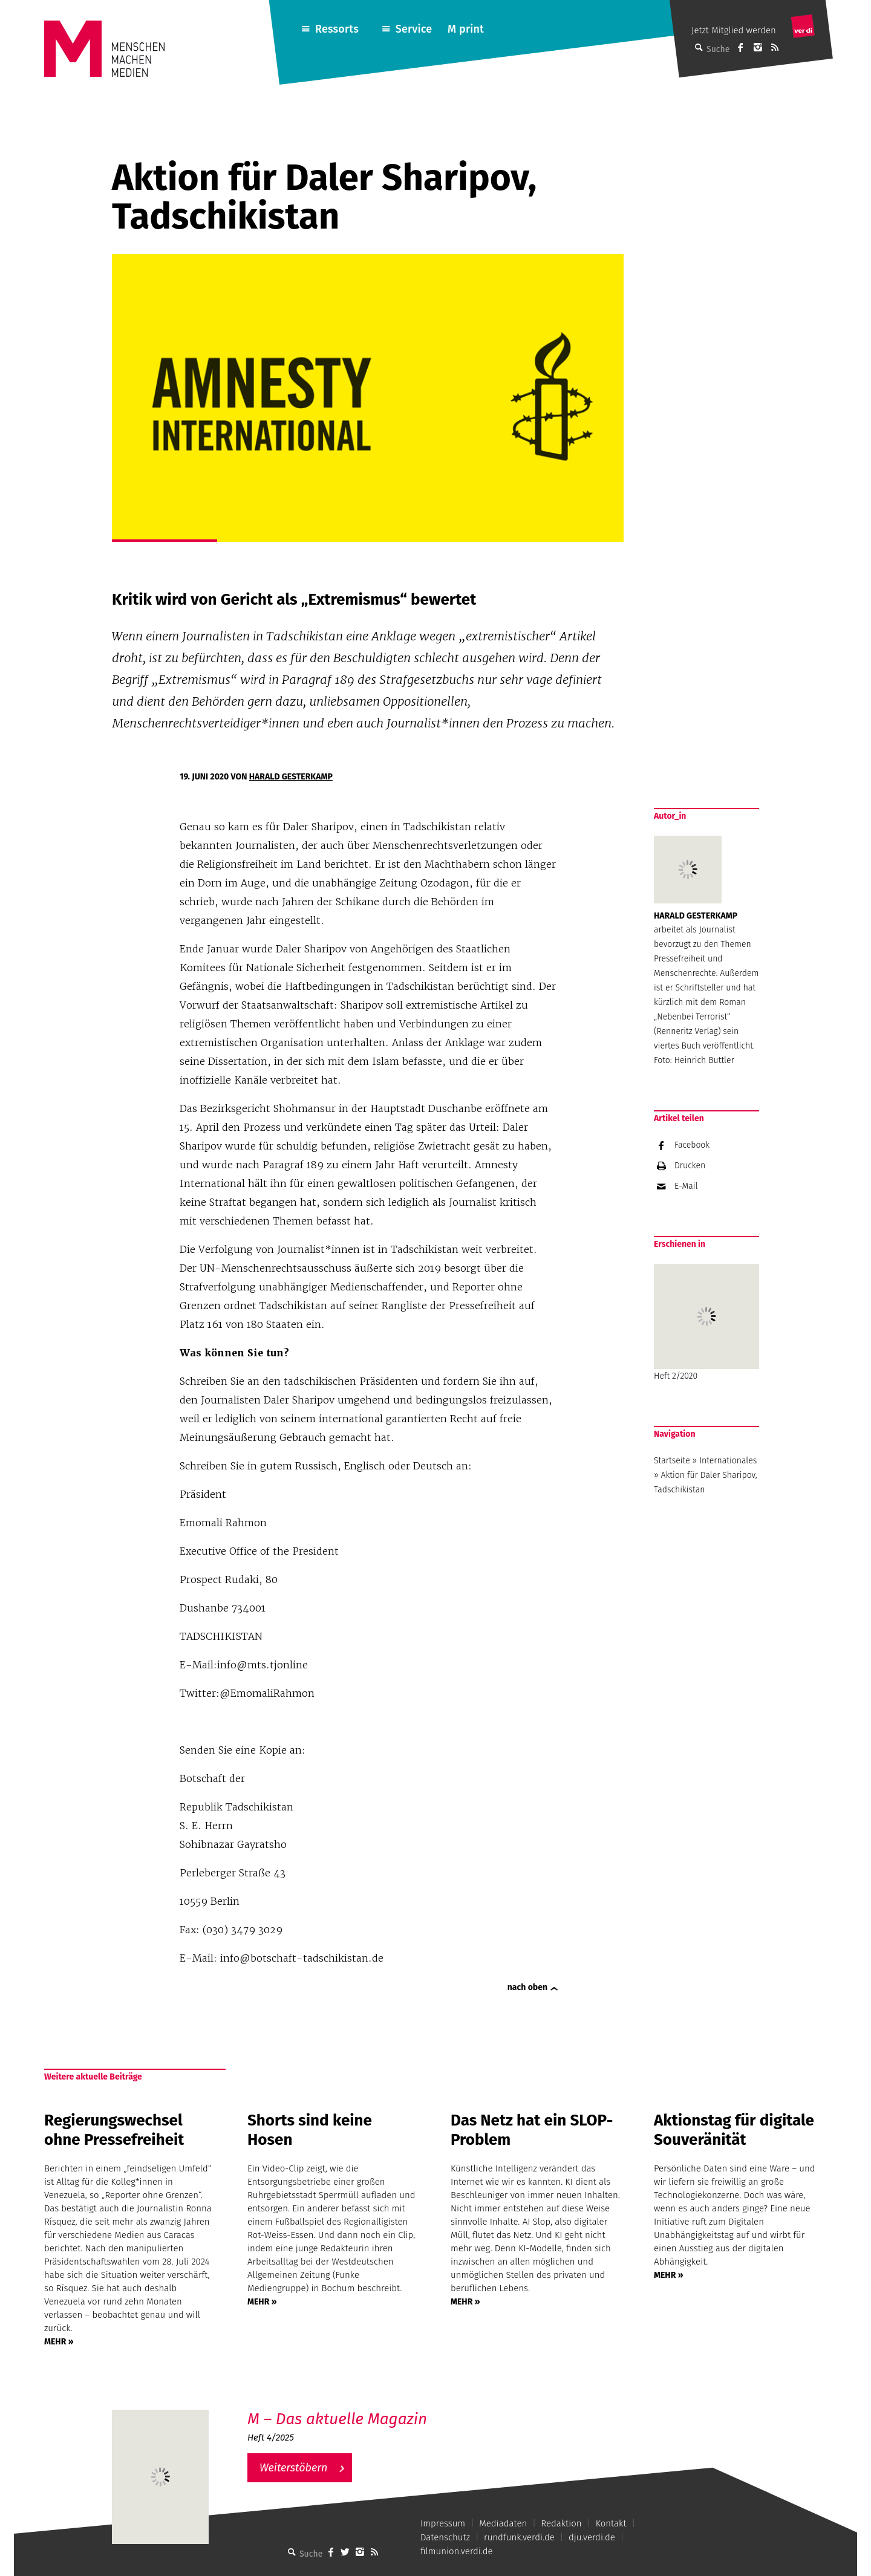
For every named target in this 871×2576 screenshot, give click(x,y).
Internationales (728, 1461)
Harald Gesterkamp (291, 777)
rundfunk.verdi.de (519, 2537)
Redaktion (561, 2523)
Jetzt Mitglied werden (733, 30)
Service (414, 29)
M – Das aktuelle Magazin (337, 2419)
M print (466, 29)
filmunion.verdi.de (456, 2551)
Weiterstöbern (293, 2467)
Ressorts (337, 29)
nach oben (527, 1987)
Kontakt (611, 2523)
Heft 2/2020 (706, 1322)
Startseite (672, 1461)
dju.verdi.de (592, 2537)
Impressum (442, 2523)
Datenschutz (445, 2537)
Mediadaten (503, 2523)
